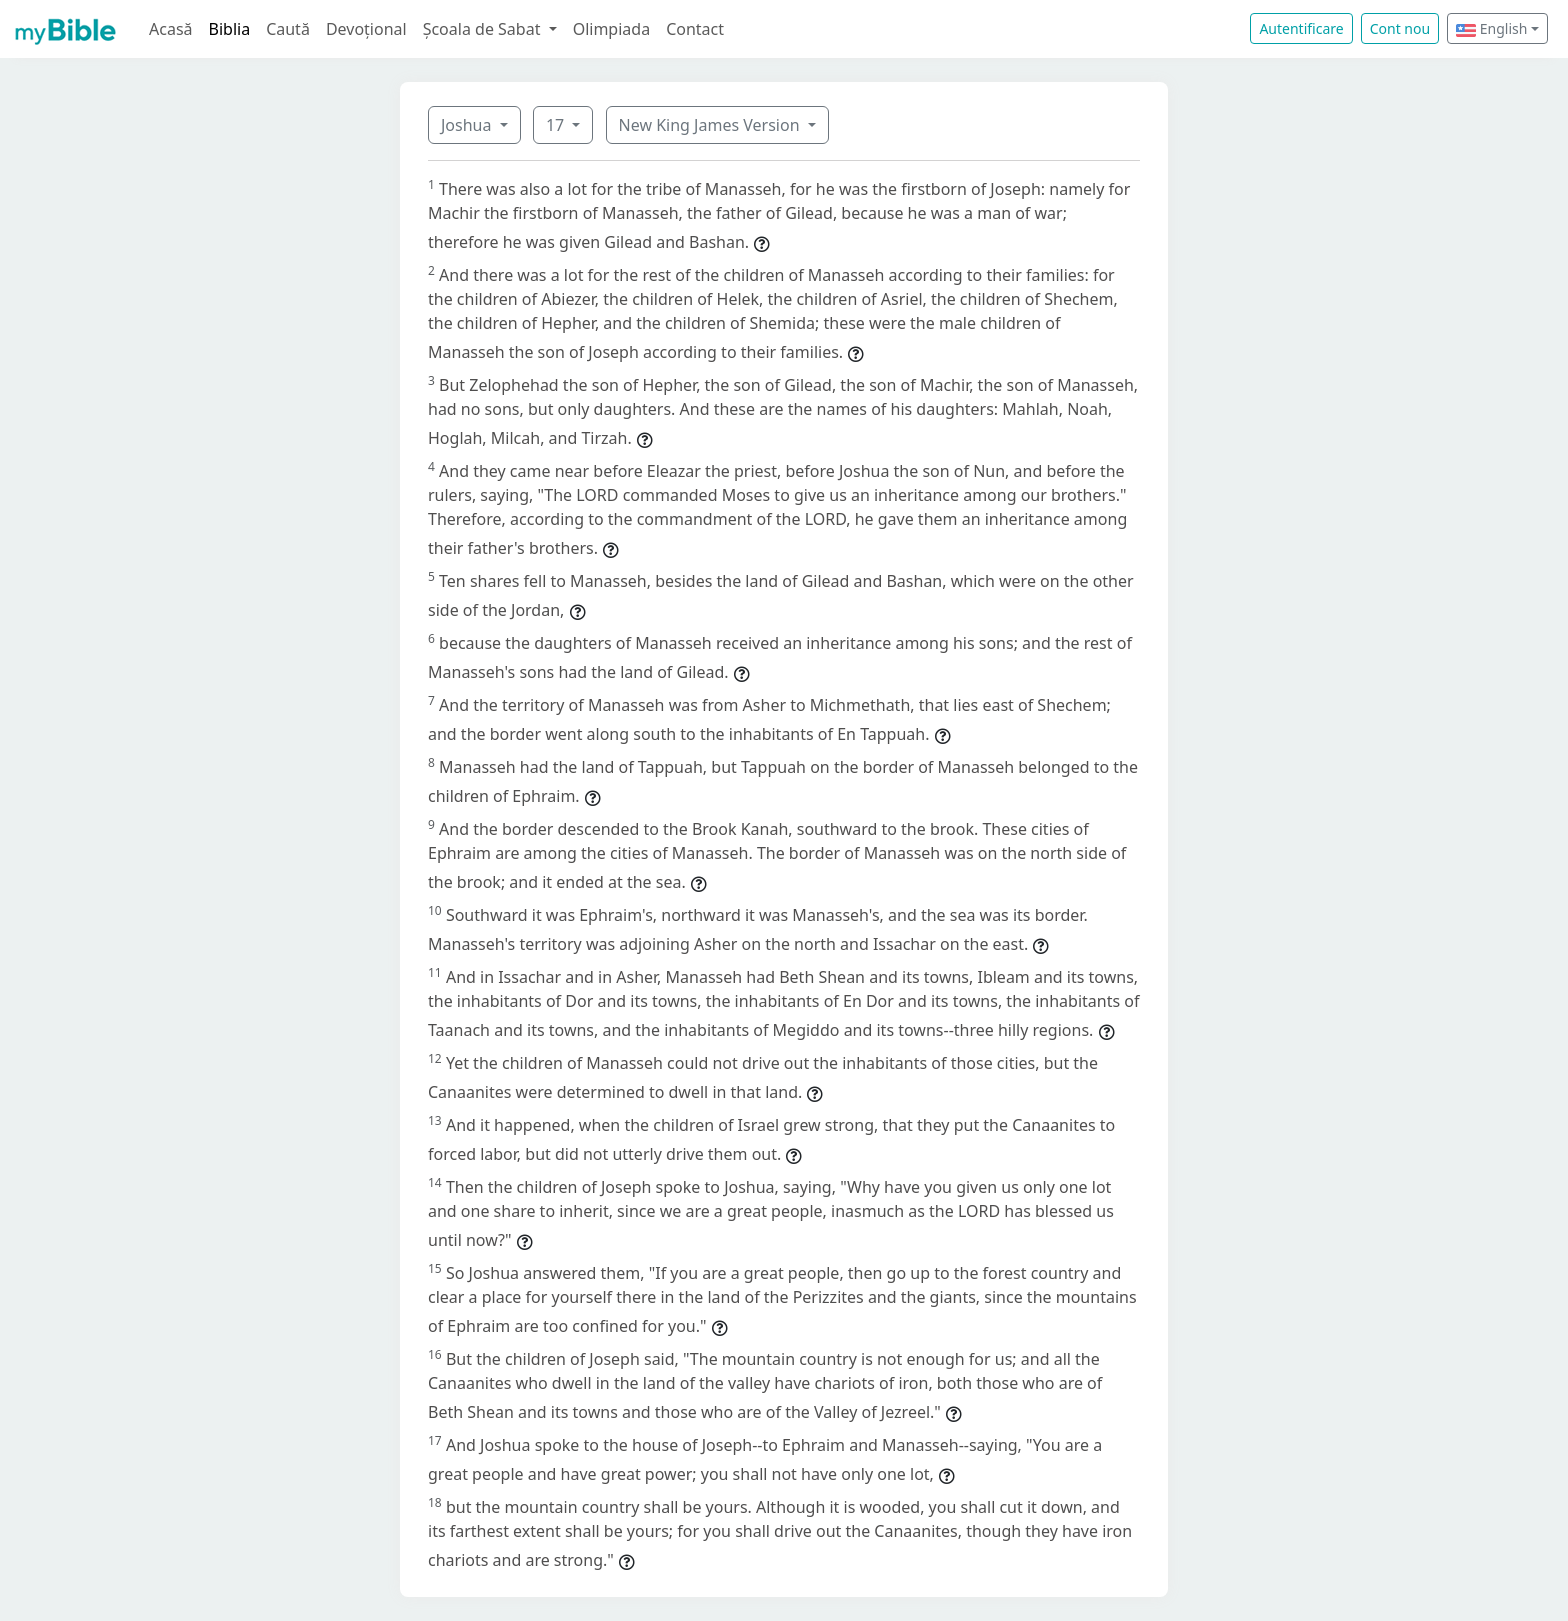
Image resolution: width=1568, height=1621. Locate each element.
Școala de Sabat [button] (484, 29)
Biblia (230, 29)
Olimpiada (611, 29)
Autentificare (1301, 28)
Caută (288, 29)
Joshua (468, 125)
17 (557, 125)
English (1491, 28)
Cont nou (1400, 28)
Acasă (171, 29)
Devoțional (366, 29)
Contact (695, 29)
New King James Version (711, 125)
